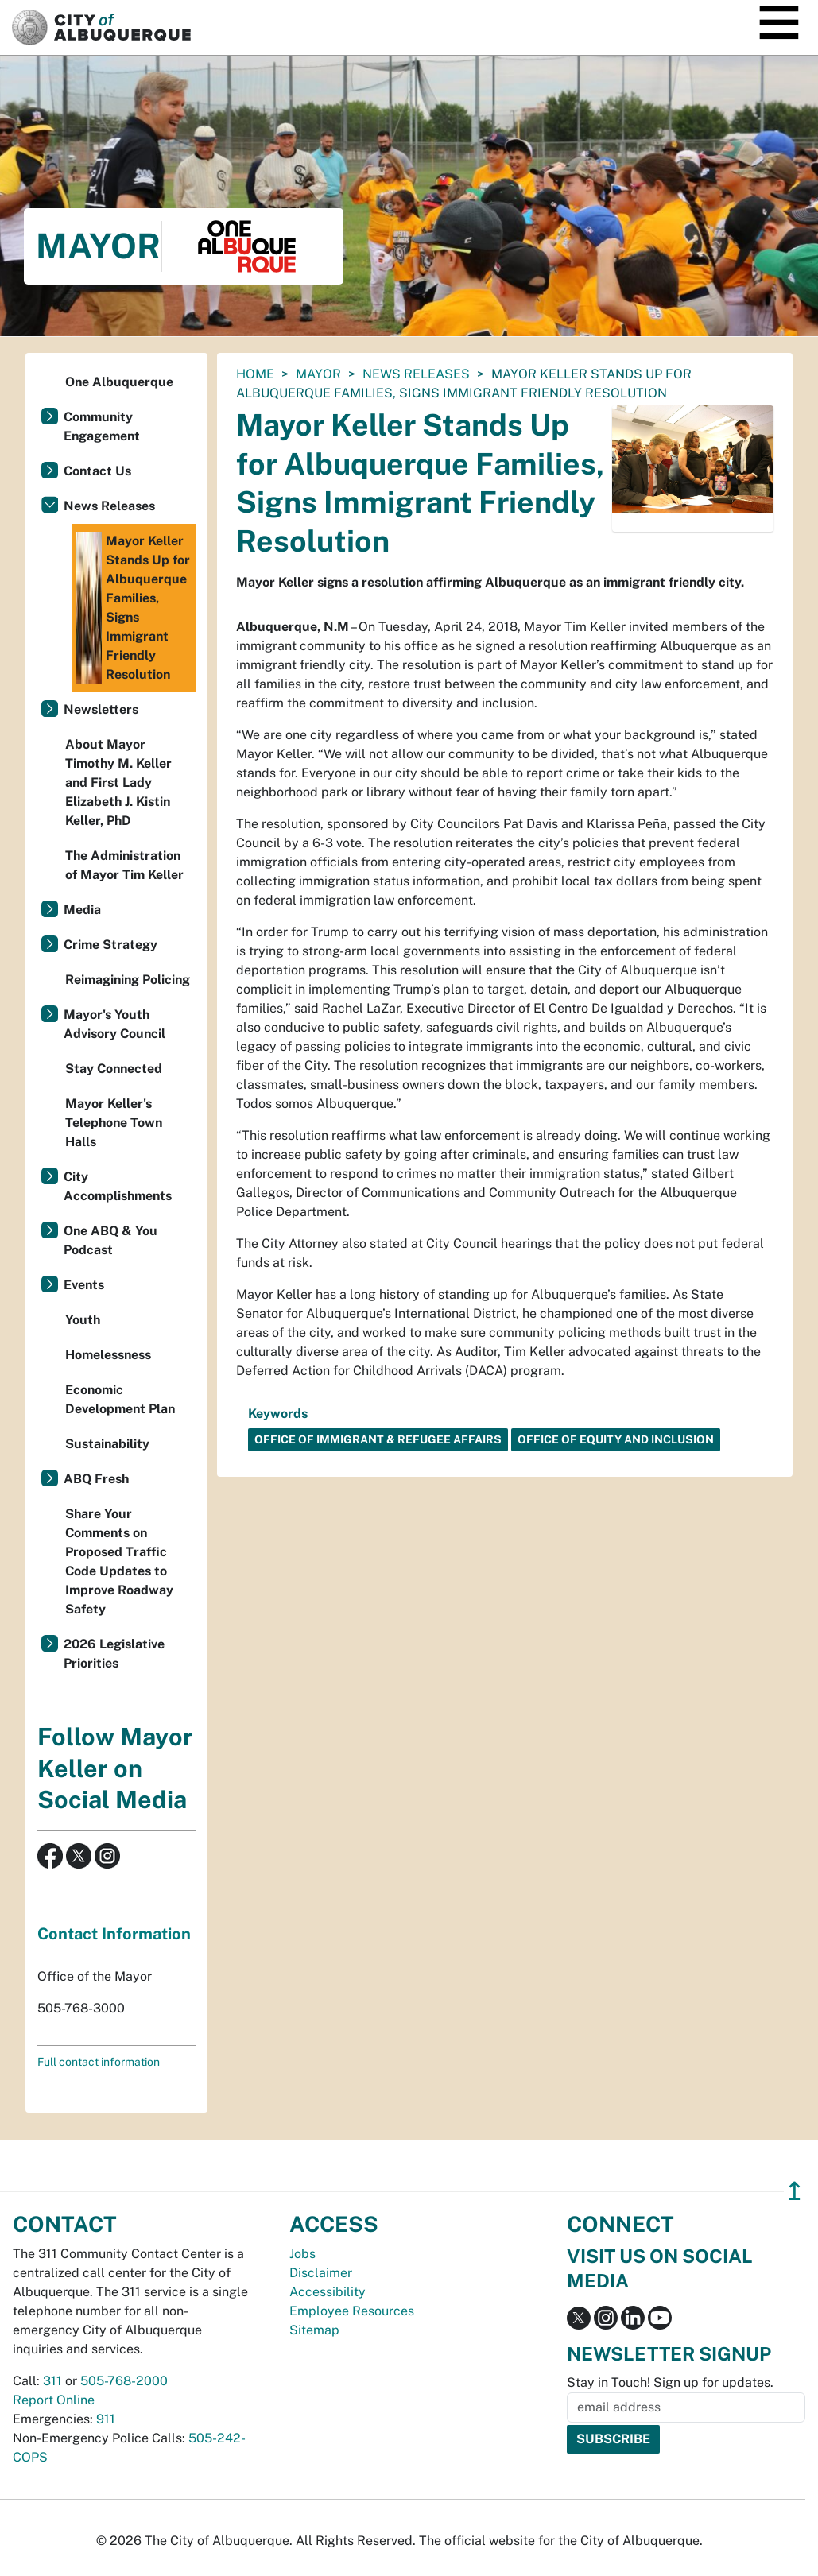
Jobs (302, 2253)
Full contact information (98, 2061)
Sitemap (314, 2330)
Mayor (318, 374)
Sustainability (107, 1443)
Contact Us (97, 470)
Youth (82, 1319)
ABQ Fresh (96, 1478)
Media (82, 909)
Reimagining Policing (127, 979)
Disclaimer (320, 2272)
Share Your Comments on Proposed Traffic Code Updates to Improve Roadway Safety (119, 1561)
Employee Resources (351, 2310)
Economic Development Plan (120, 1399)
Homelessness (108, 1354)
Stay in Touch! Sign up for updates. (670, 2382)
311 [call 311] (52, 2380)
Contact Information (114, 1933)
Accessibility (327, 2291)
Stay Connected (113, 1068)
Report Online (54, 2399)
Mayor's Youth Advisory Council (114, 1024)
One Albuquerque (119, 381)
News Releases (416, 374)
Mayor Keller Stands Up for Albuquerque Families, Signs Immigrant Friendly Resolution (133, 608)
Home (255, 374)
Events (84, 1284)
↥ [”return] (794, 2191)
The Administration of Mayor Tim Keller (124, 865)
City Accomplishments (118, 1186)
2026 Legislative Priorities (114, 1654)
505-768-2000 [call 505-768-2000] (124, 2380)
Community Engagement (102, 426)
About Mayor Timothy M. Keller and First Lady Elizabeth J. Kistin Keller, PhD (118, 782)
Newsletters (101, 709)
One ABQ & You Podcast (110, 1240)
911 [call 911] (105, 2419)
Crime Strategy (110, 944)
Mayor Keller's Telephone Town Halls (113, 1122)
